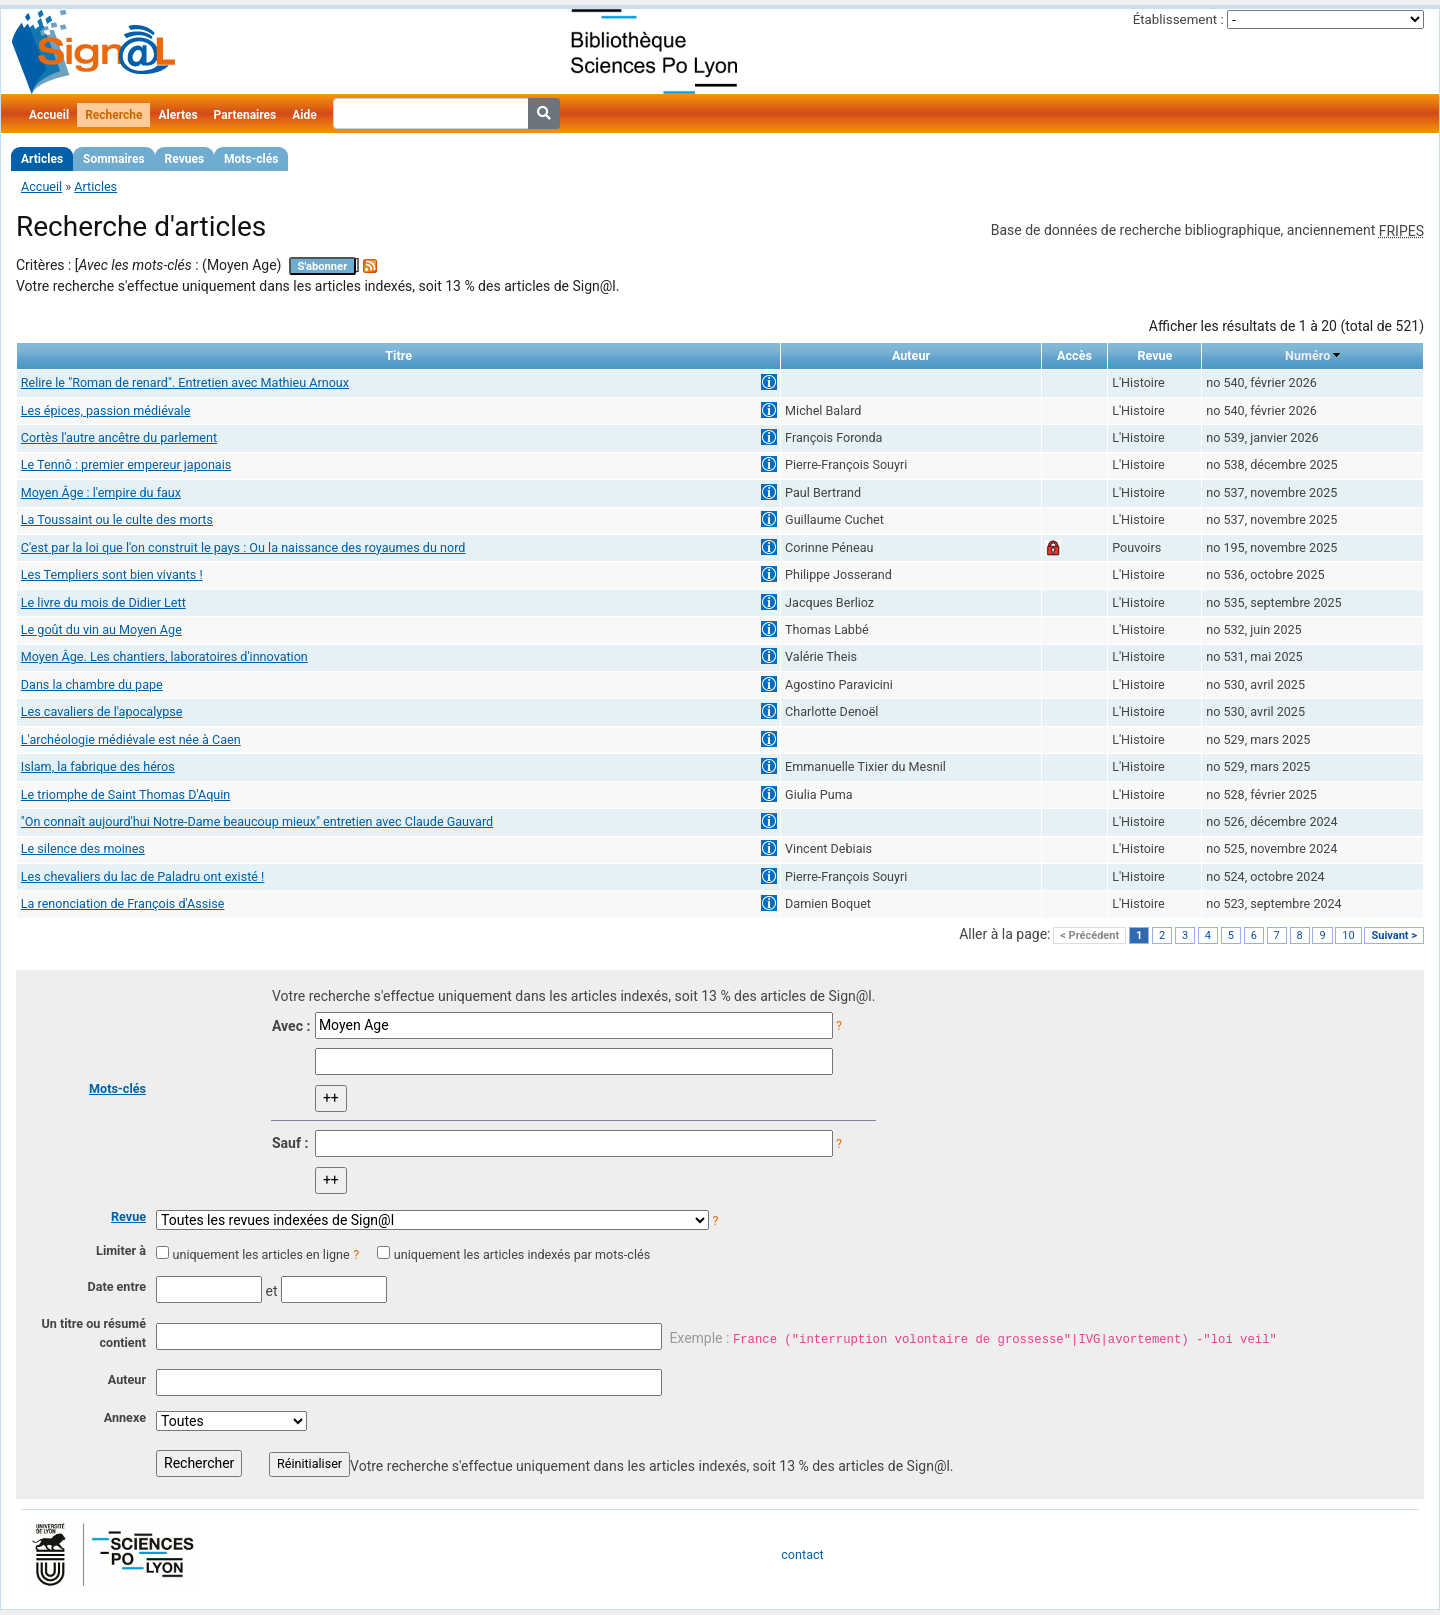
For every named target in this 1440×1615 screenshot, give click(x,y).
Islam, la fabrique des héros (98, 766)
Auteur (127, 1379)
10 (1348, 935)
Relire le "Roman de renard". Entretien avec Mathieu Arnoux (185, 382)
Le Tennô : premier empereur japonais (126, 464)
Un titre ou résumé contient (93, 1333)
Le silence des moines (83, 848)
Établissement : (1178, 19)
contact (802, 1554)
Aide (304, 115)
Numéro (1307, 355)
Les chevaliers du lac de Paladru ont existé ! (143, 876)
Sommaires (113, 159)
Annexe (125, 1417)
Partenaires (245, 115)
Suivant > (1394, 935)
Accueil (49, 115)
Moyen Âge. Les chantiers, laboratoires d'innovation (164, 656)
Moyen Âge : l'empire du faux (101, 492)
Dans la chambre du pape (92, 684)
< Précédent (1089, 935)
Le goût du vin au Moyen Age (101, 629)
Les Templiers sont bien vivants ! (112, 574)
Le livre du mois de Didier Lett (103, 602)
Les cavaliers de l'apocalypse (102, 711)
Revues (185, 159)
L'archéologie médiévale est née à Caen (131, 739)
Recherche (113, 115)
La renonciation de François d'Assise (123, 903)
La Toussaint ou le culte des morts (117, 519)
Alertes (177, 115)
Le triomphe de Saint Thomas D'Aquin (126, 794)
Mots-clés (251, 159)
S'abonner (323, 266)
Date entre (116, 1286)
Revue (128, 1216)
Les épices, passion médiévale (106, 410)
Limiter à (121, 1250)
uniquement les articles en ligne (260, 1254)
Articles (42, 159)
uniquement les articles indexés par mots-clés (522, 1254)
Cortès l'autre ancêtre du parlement (119, 437)
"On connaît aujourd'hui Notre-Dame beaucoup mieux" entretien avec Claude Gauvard (257, 821)
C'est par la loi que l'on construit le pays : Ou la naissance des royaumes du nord (243, 547)
